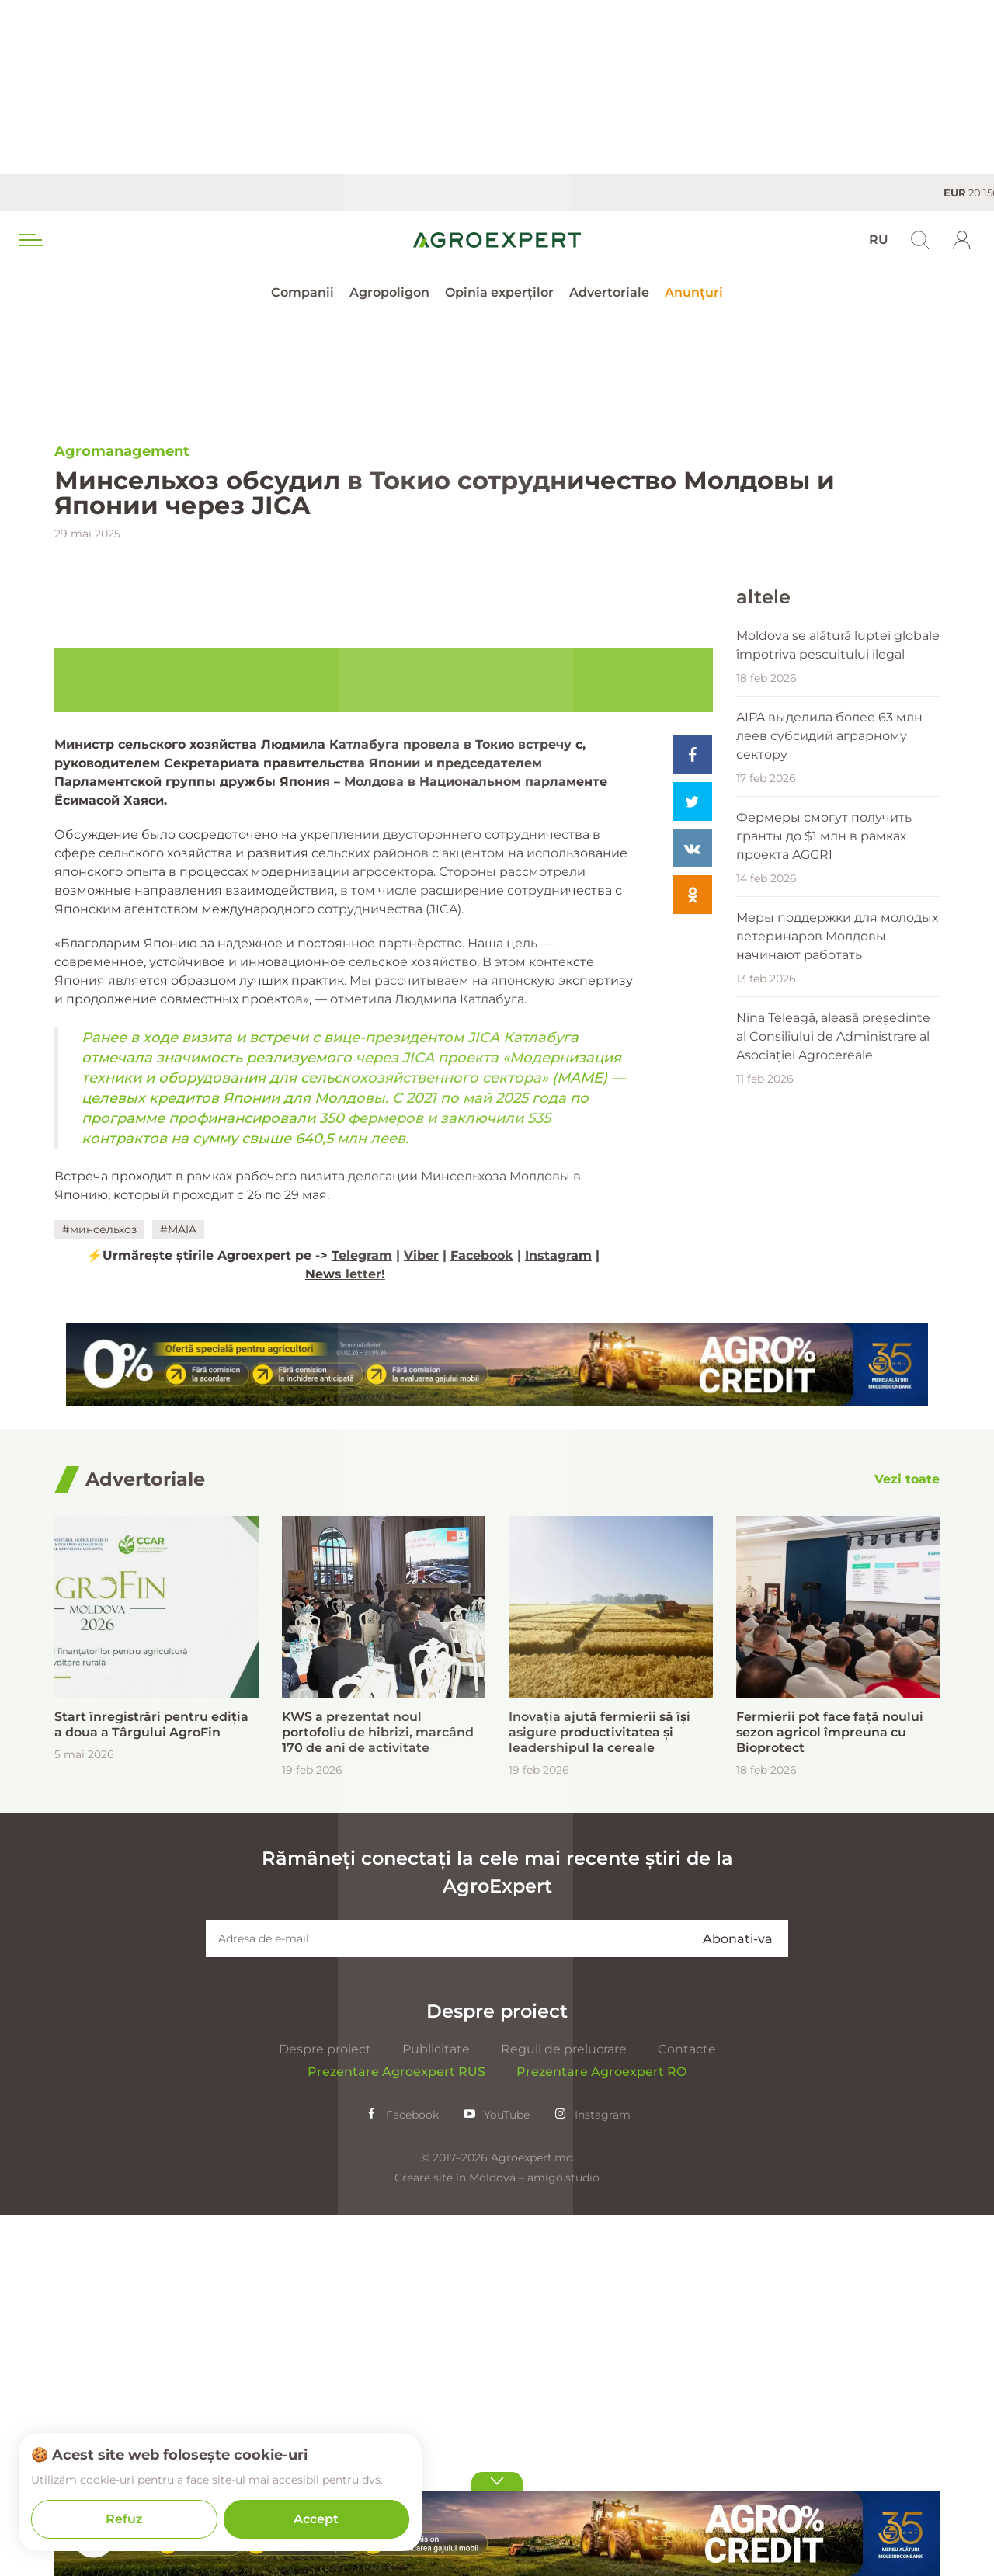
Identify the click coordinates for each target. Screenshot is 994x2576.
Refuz (124, 2519)
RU (878, 239)
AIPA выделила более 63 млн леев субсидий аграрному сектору (829, 907)
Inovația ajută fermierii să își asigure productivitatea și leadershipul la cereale (599, 2093)
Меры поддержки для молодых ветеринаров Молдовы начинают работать (837, 1107)
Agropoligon (389, 292)
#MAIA (178, 1590)
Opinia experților (499, 292)
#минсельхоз (99, 1590)
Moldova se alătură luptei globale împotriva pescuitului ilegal (838, 816)
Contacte (687, 2410)
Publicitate (436, 2410)
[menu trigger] (29, 240)
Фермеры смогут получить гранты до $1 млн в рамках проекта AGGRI (824, 1007)
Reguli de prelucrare (564, 2410)
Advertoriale (609, 292)
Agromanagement (121, 452)
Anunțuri (694, 292)
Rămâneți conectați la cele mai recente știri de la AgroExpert (497, 2233)
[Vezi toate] (907, 1840)
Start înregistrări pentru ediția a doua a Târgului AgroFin (151, 2085)
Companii (302, 292)
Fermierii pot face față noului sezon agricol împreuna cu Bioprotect (829, 2093)
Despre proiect (325, 2410)
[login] (962, 240)
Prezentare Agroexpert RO (601, 2432)
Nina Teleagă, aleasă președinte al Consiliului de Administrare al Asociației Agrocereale (833, 1207)
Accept (316, 2519)
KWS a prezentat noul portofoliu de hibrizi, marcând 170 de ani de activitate (378, 2093)
